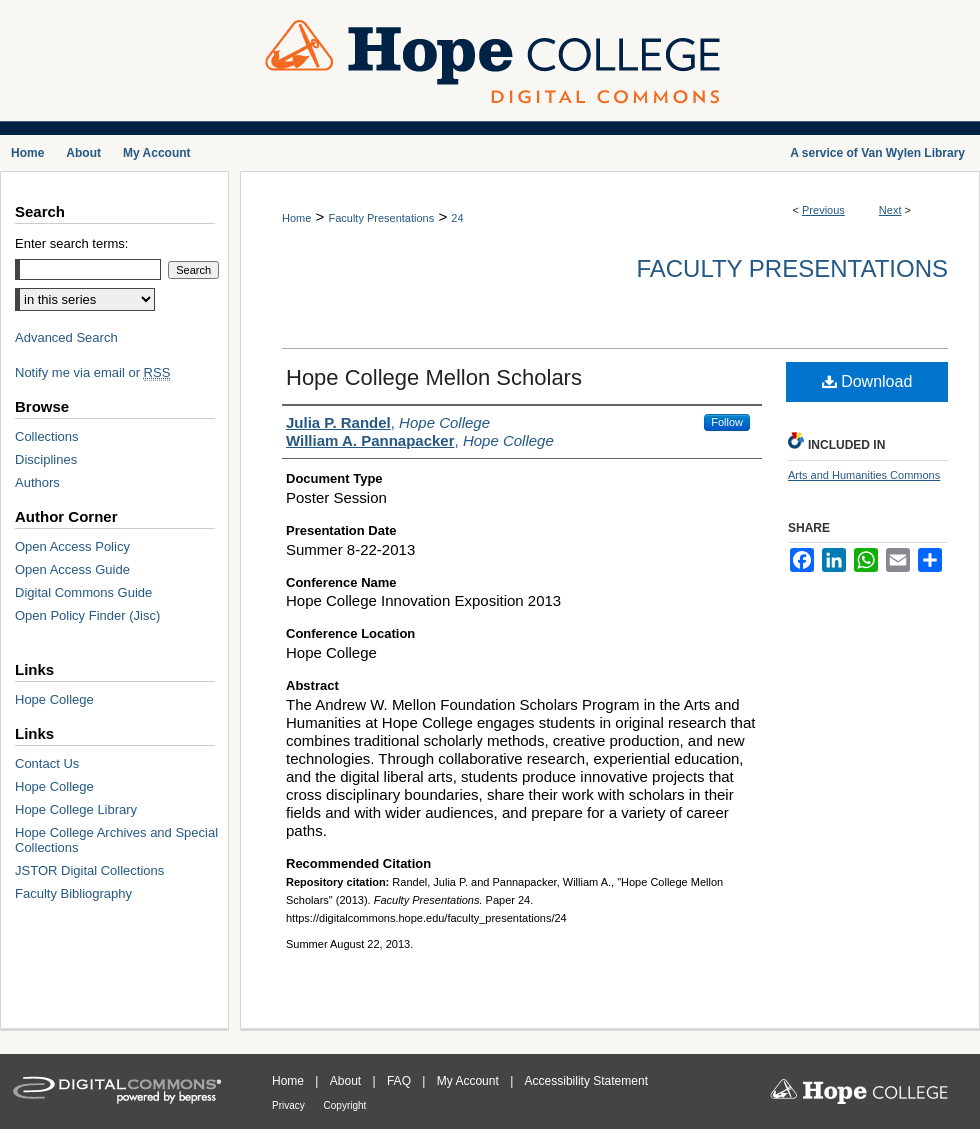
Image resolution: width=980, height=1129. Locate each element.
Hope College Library (76, 809)
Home (296, 218)
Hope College (54, 699)
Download (867, 381)
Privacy (290, 1105)
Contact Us (47, 763)
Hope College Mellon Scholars (434, 377)
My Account (469, 1081)
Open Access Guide (72, 569)
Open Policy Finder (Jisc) (87, 615)
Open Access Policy (72, 546)
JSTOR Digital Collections (89, 870)
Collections (47, 436)
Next (890, 210)
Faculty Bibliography (73, 893)
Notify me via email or (92, 372)
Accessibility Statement (586, 1081)
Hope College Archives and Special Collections (116, 840)
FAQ (400, 1081)
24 (457, 218)
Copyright (345, 1105)
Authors (37, 482)
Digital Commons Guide (83, 592)
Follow (727, 422)
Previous (823, 210)
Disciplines (46, 459)
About (347, 1081)
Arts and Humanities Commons (864, 475)
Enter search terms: (71, 243)
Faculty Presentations (381, 218)
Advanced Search (66, 337)
